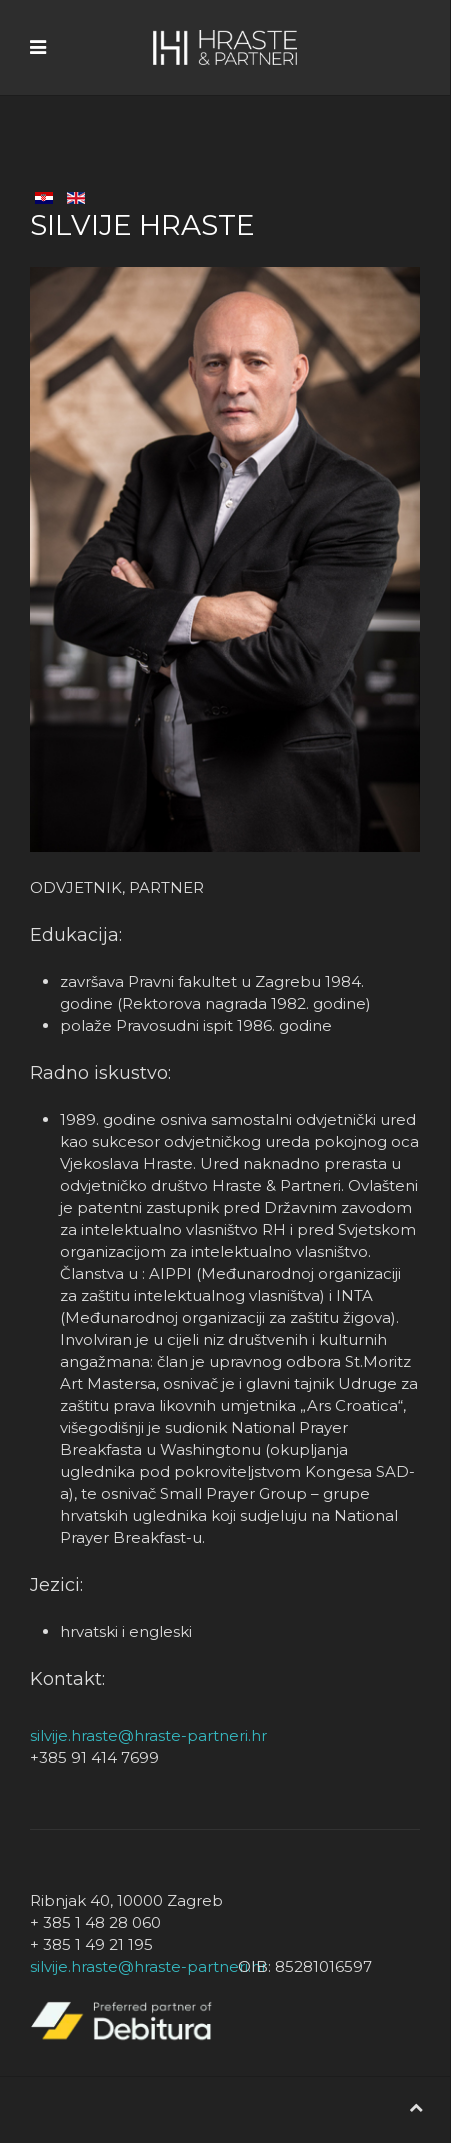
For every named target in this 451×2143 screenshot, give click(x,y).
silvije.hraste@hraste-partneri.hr (148, 1735)
